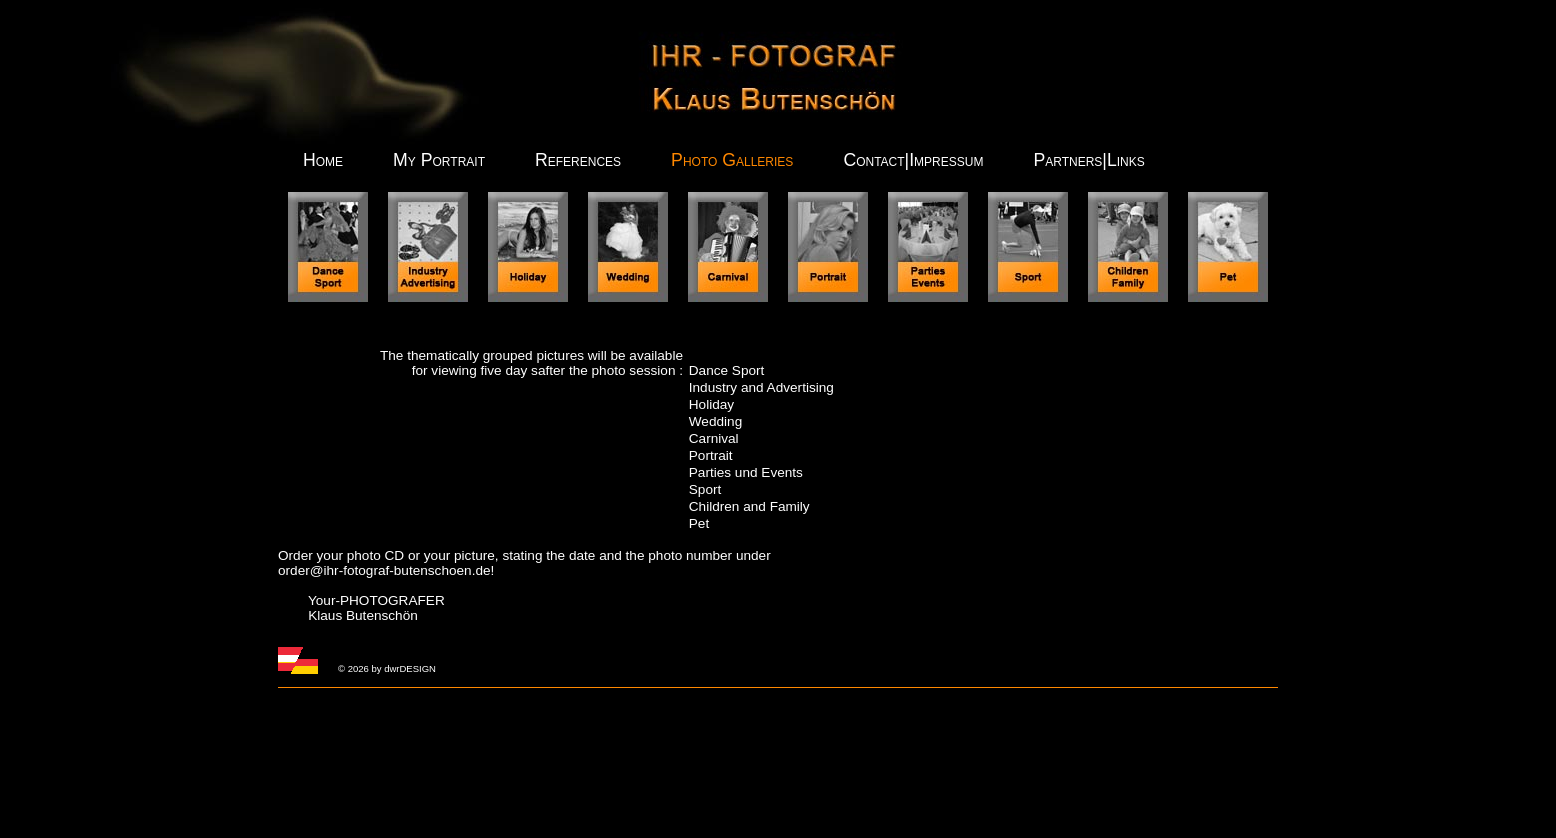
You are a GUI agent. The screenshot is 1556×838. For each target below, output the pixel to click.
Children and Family (749, 506)
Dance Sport (727, 370)
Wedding (715, 421)
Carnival (714, 438)
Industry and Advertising (761, 387)
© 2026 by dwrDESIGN (387, 668)
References (578, 160)
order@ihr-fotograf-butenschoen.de (384, 570)
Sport (705, 489)
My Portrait (439, 160)
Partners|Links (1088, 160)
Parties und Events (746, 472)
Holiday (711, 404)
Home (323, 160)
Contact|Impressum (913, 160)
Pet (699, 523)
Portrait (711, 455)
